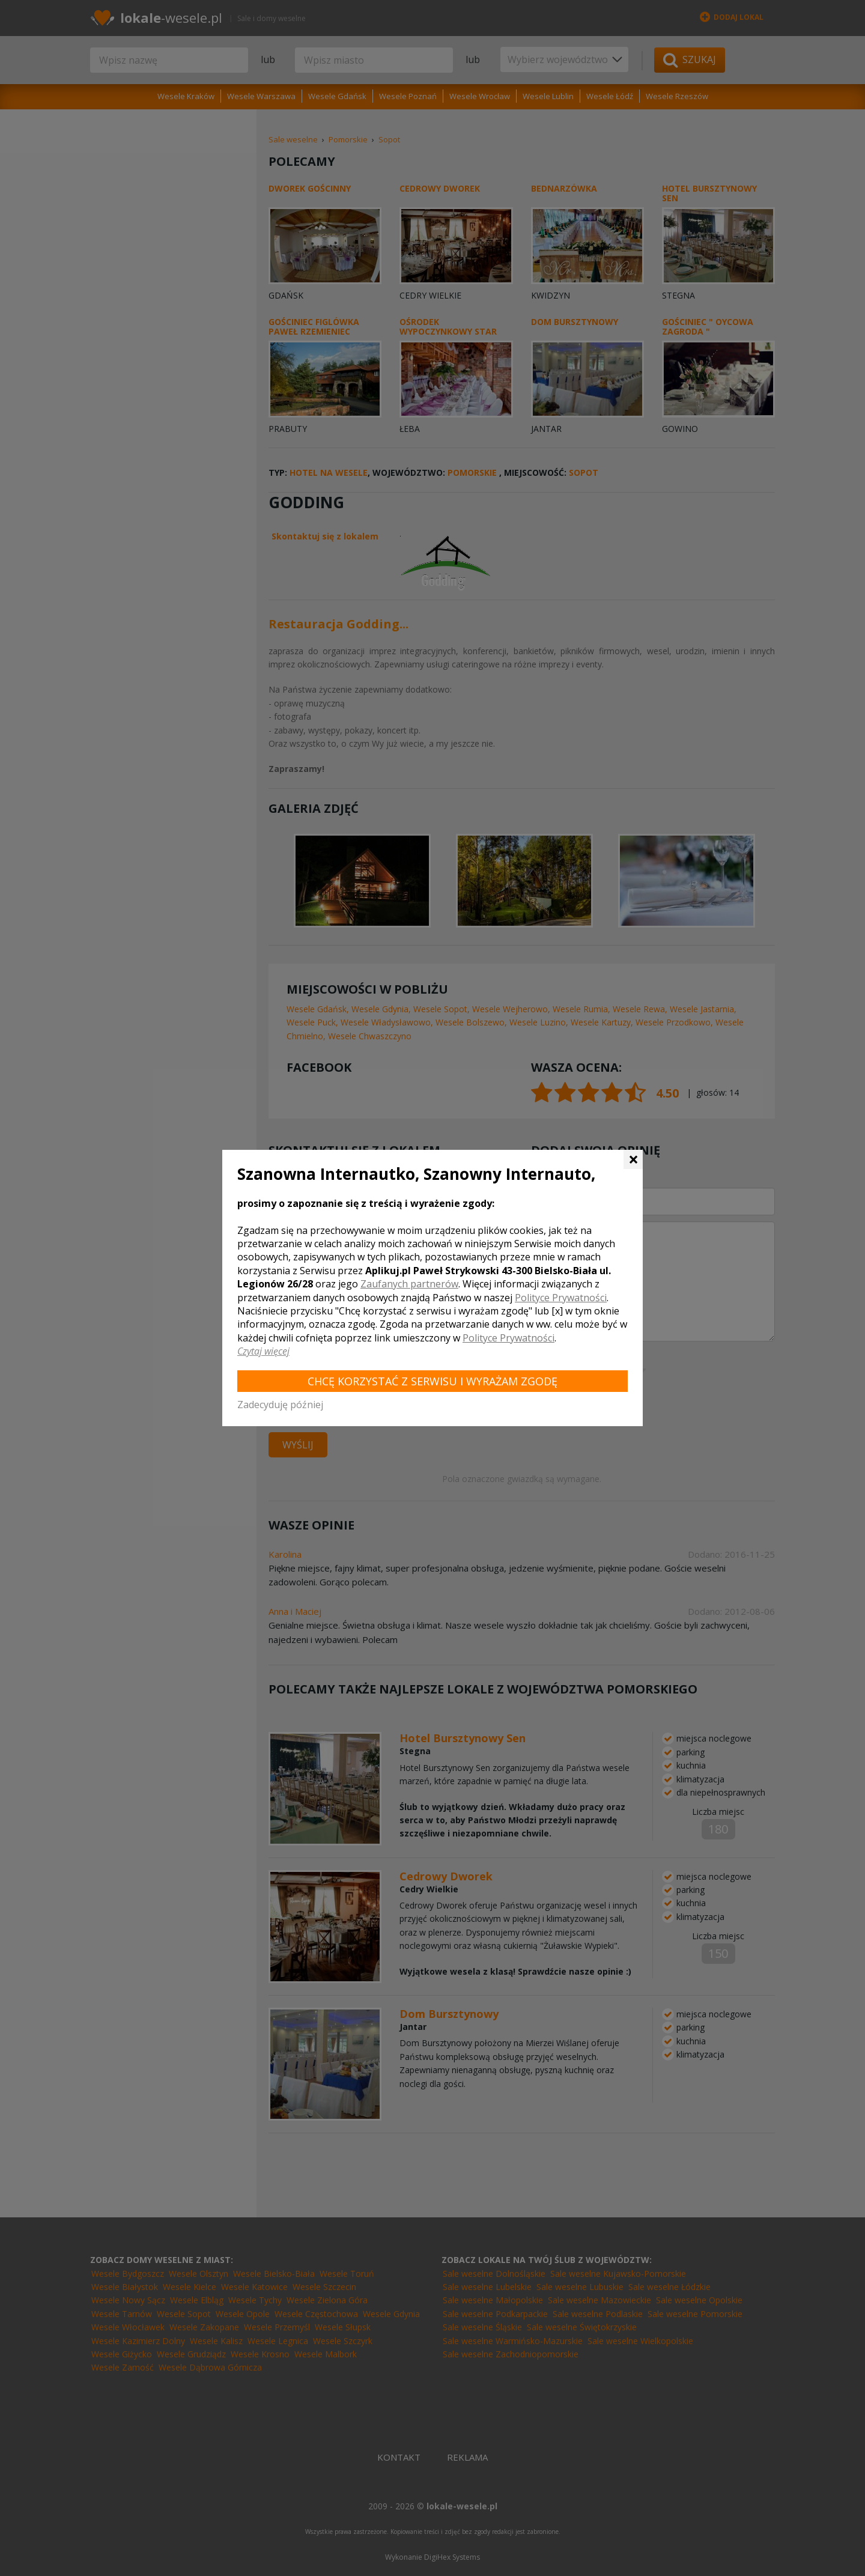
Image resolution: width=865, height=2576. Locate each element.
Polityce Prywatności (561, 1297)
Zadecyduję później (280, 1404)
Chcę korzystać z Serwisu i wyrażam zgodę (432, 1381)
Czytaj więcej (263, 1351)
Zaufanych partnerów (409, 1283)
